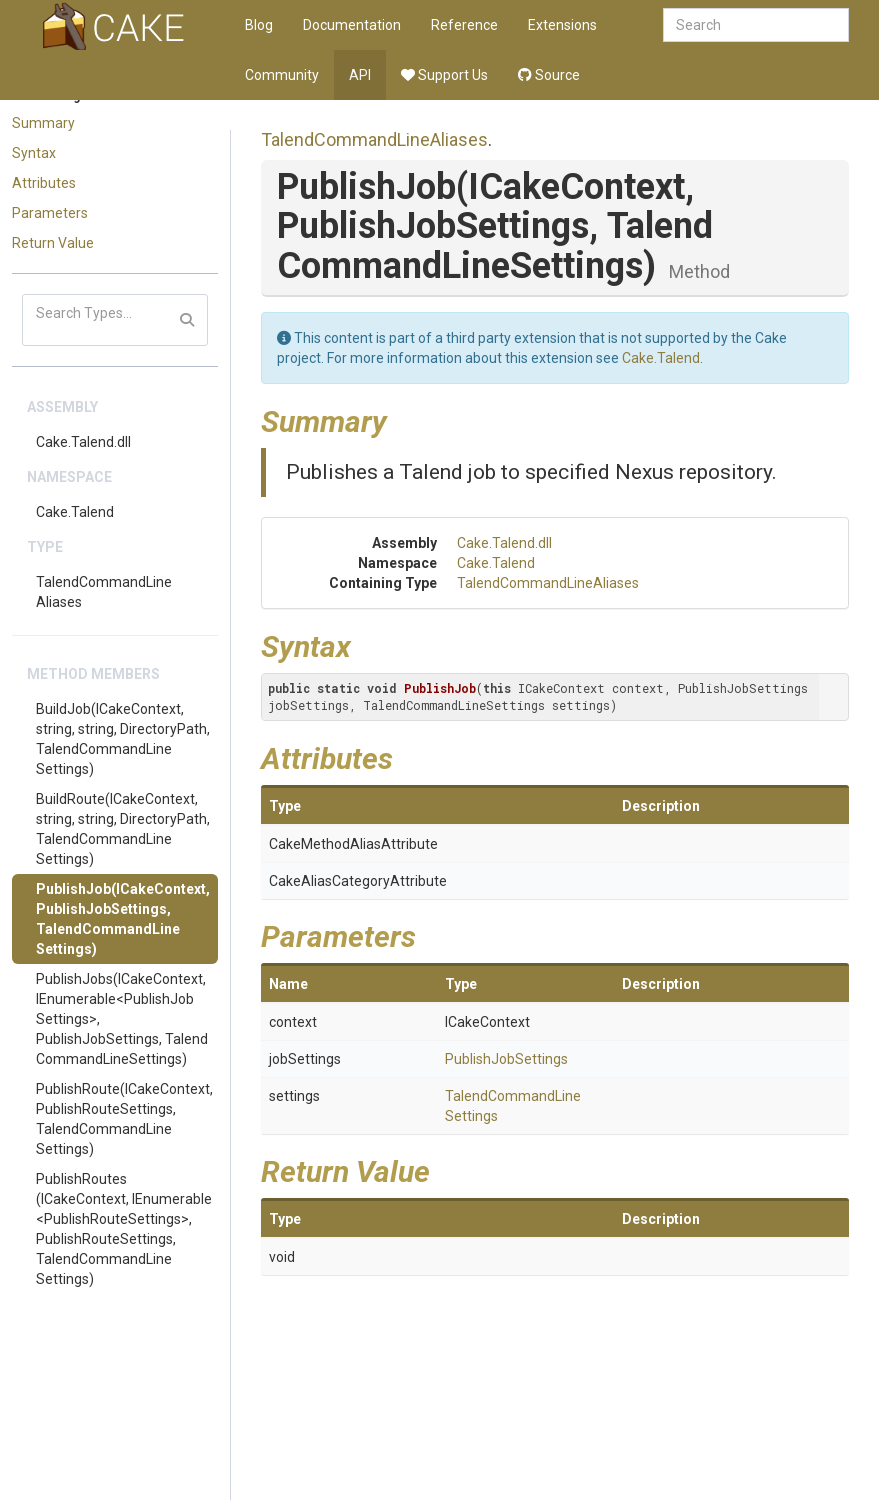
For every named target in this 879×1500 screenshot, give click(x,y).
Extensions (562, 25)
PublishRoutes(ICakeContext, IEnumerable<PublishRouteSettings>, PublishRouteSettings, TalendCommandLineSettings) (124, 1229)
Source (549, 75)
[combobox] (756, 25)
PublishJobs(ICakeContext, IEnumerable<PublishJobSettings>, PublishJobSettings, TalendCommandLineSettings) (122, 1019)
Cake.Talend (75, 512)
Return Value (53, 243)
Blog (259, 25)
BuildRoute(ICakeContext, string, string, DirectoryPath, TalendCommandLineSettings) (123, 829)
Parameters (50, 213)
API (360, 75)
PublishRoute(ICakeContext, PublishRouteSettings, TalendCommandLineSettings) (124, 1119)
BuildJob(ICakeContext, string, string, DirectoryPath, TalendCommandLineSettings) (123, 739)
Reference (464, 25)
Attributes (44, 183)
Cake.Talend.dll (83, 442)
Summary (43, 123)
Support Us (444, 75)
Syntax (34, 153)
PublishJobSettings (506, 1059)
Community (282, 75)
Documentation (352, 25)
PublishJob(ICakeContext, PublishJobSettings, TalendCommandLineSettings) (123, 919)
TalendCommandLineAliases (104, 592)
